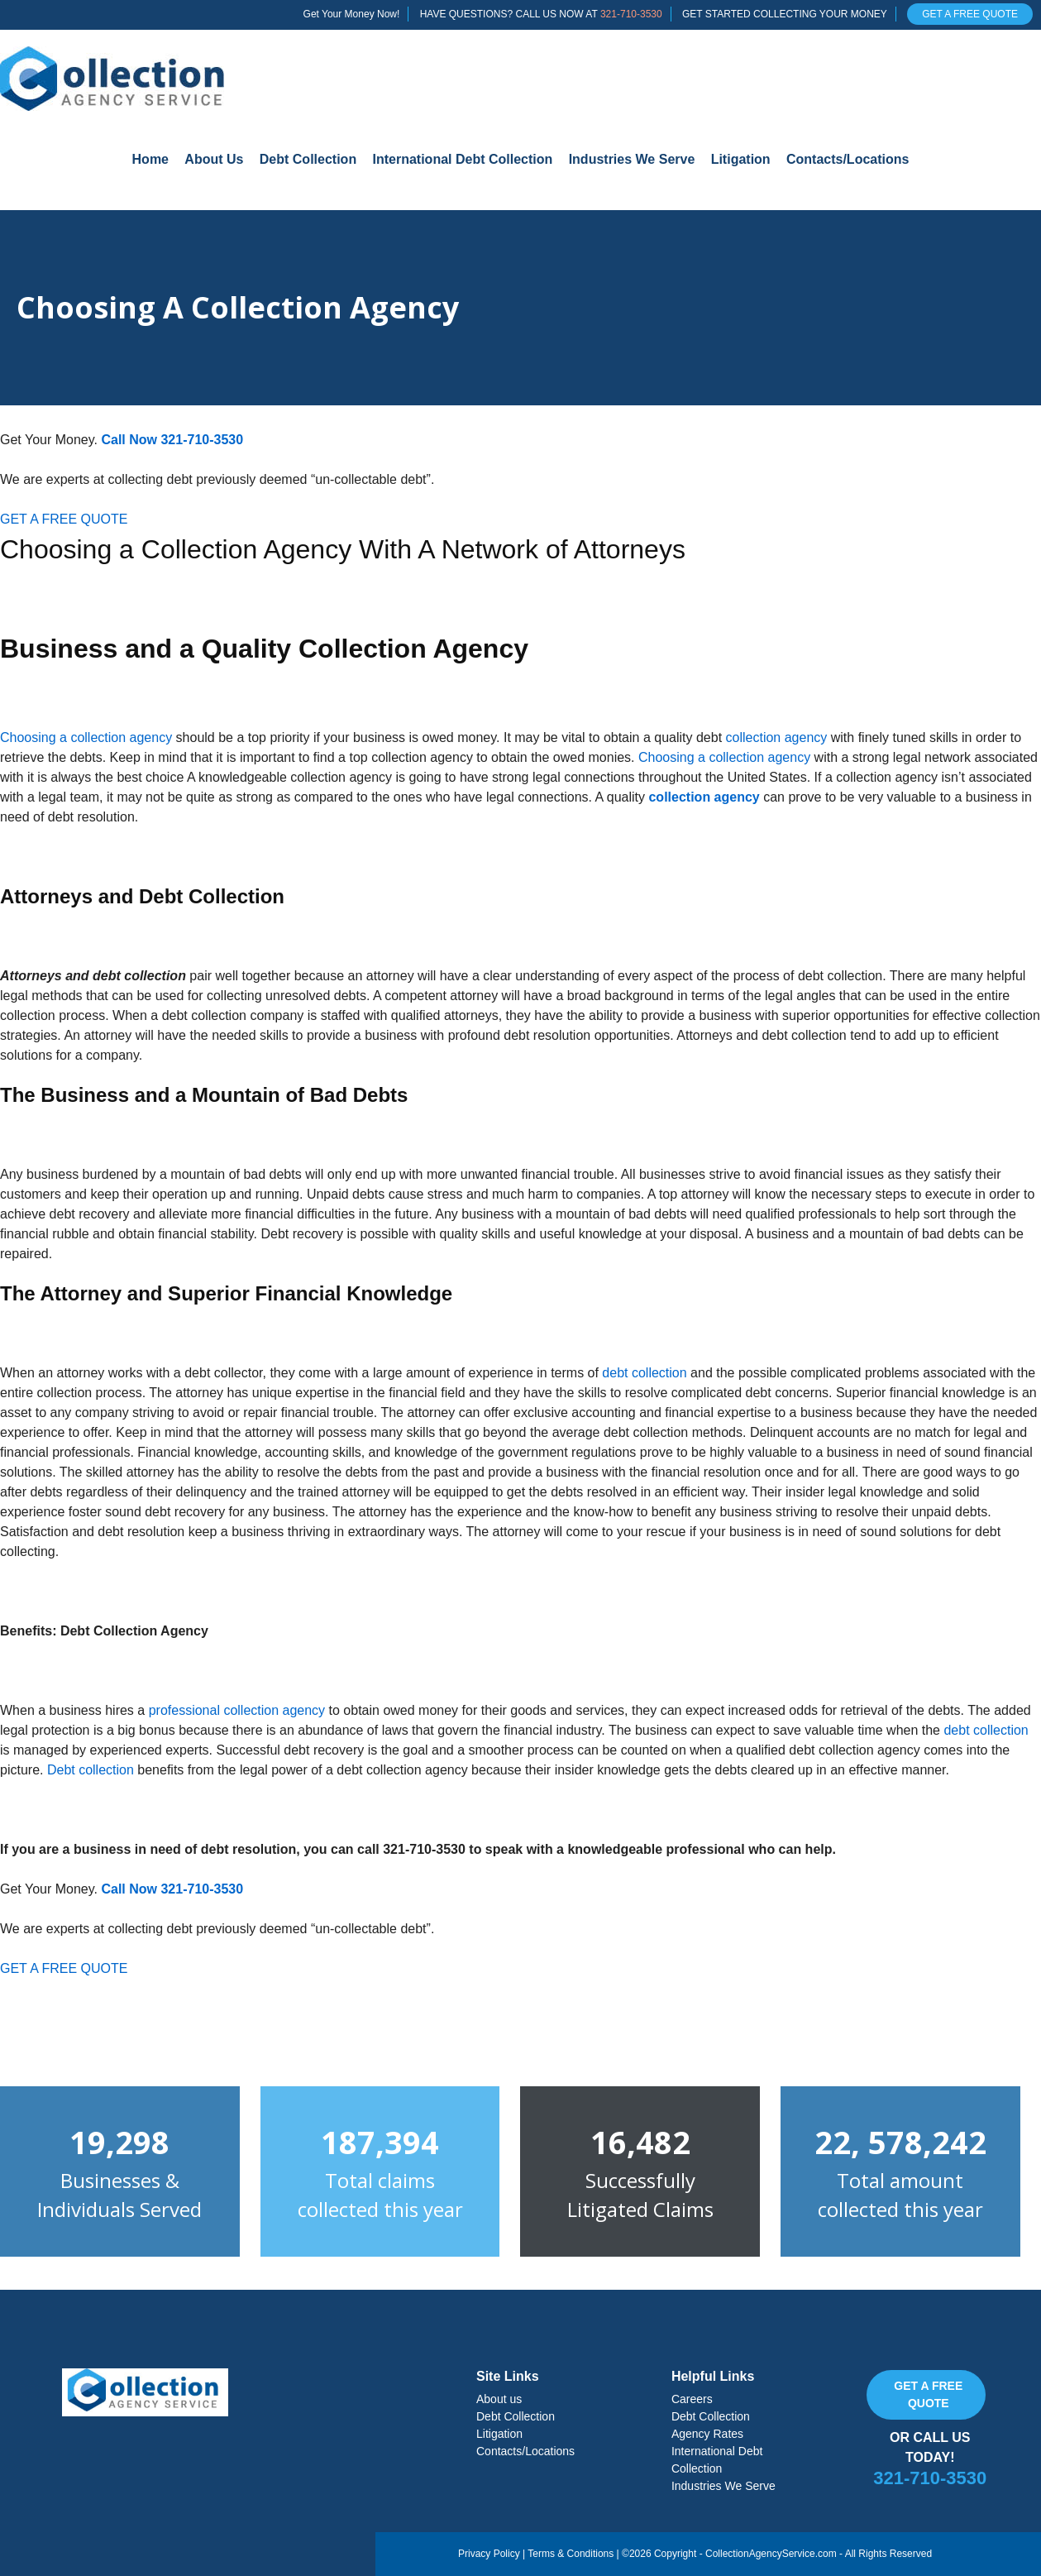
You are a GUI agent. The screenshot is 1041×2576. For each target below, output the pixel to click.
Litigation (741, 159)
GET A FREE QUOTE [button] (63, 519)
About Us (213, 159)
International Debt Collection (463, 159)
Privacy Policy (489, 2553)
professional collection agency (237, 1710)
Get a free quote (928, 2394)
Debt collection (90, 1770)
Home (150, 159)
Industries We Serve (632, 159)
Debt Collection (308, 159)
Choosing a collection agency (86, 737)
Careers (692, 2399)
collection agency (777, 737)
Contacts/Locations (847, 159)
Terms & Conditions (571, 2553)
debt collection (644, 1373)
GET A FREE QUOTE (970, 14)
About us (499, 2399)
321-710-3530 (631, 14)
